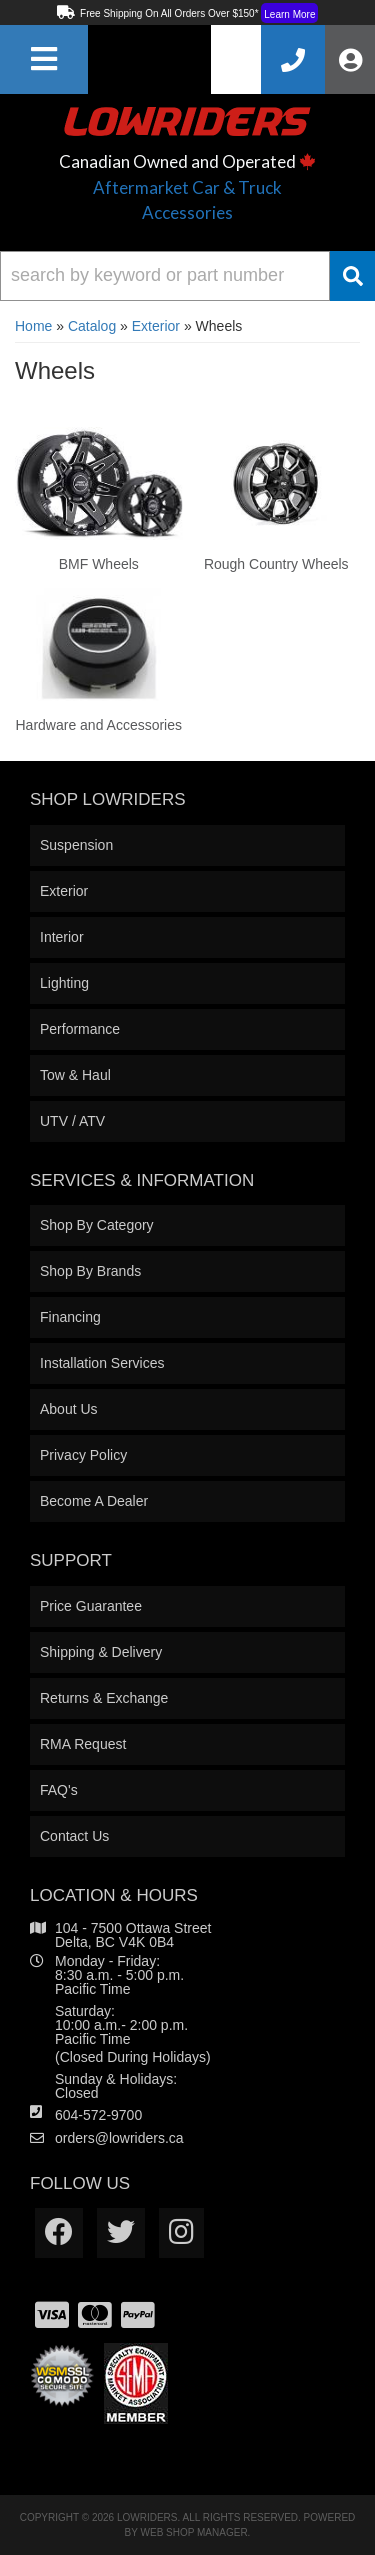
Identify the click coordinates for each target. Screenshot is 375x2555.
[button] (187, 276)
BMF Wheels (99, 564)
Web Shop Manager (194, 2532)
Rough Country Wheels (276, 564)
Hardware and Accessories (98, 725)
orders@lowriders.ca (119, 2138)
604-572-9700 (98, 2115)
